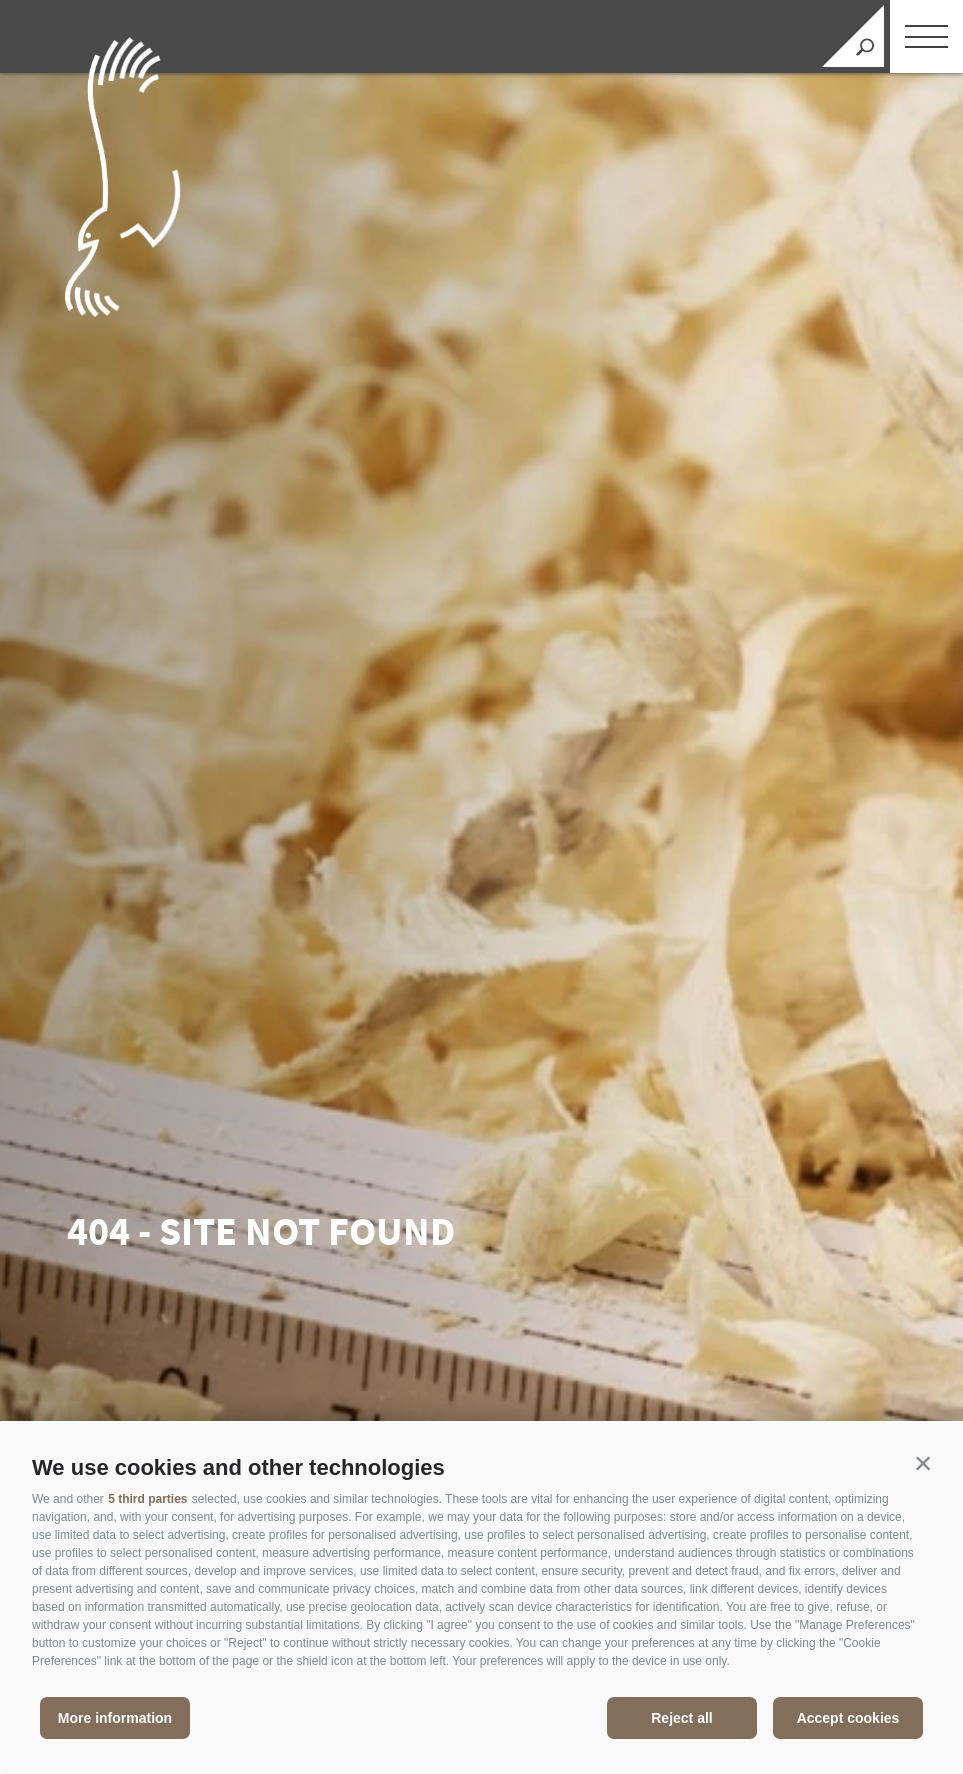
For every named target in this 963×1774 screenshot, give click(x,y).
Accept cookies (848, 1718)
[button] (923, 1463)
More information (115, 1718)
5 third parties (147, 1499)
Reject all (681, 1718)
